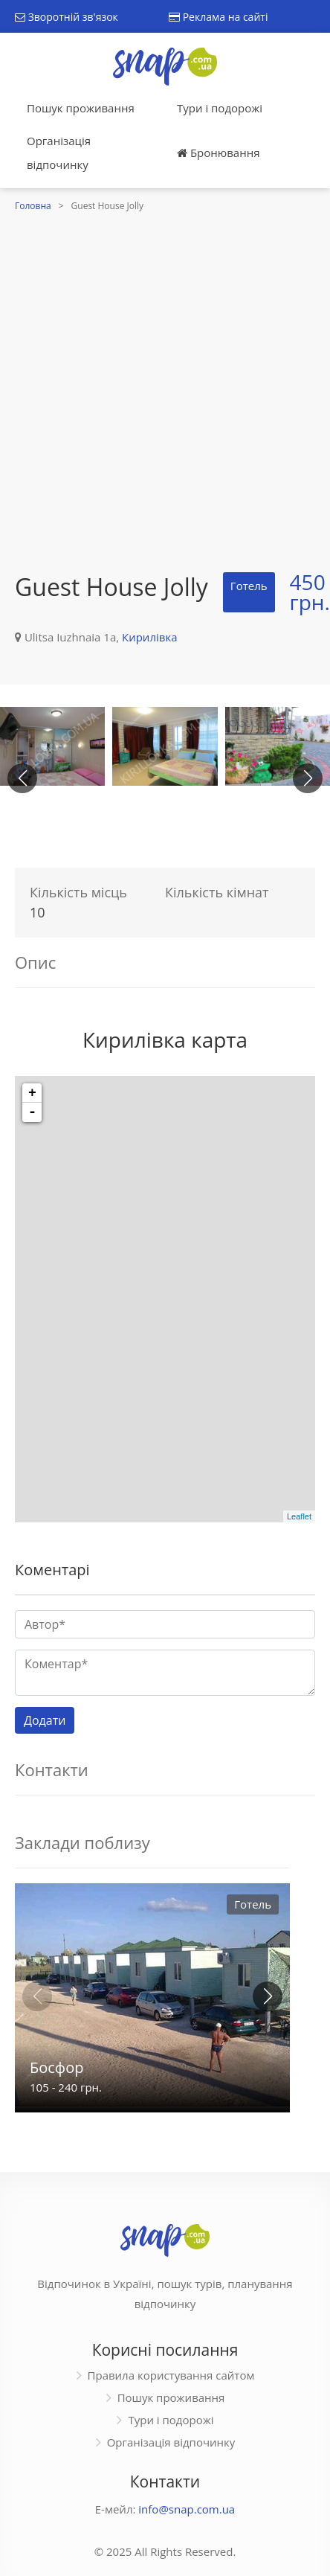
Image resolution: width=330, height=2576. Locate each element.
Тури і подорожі (219, 107)
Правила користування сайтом (171, 2375)
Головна (33, 205)
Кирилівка (149, 636)
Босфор (56, 2067)
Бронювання (218, 152)
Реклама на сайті (218, 17)
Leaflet (299, 1516)
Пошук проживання (81, 107)
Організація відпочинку (59, 152)
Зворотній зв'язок (66, 17)
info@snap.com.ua (186, 2509)
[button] (308, 778)
